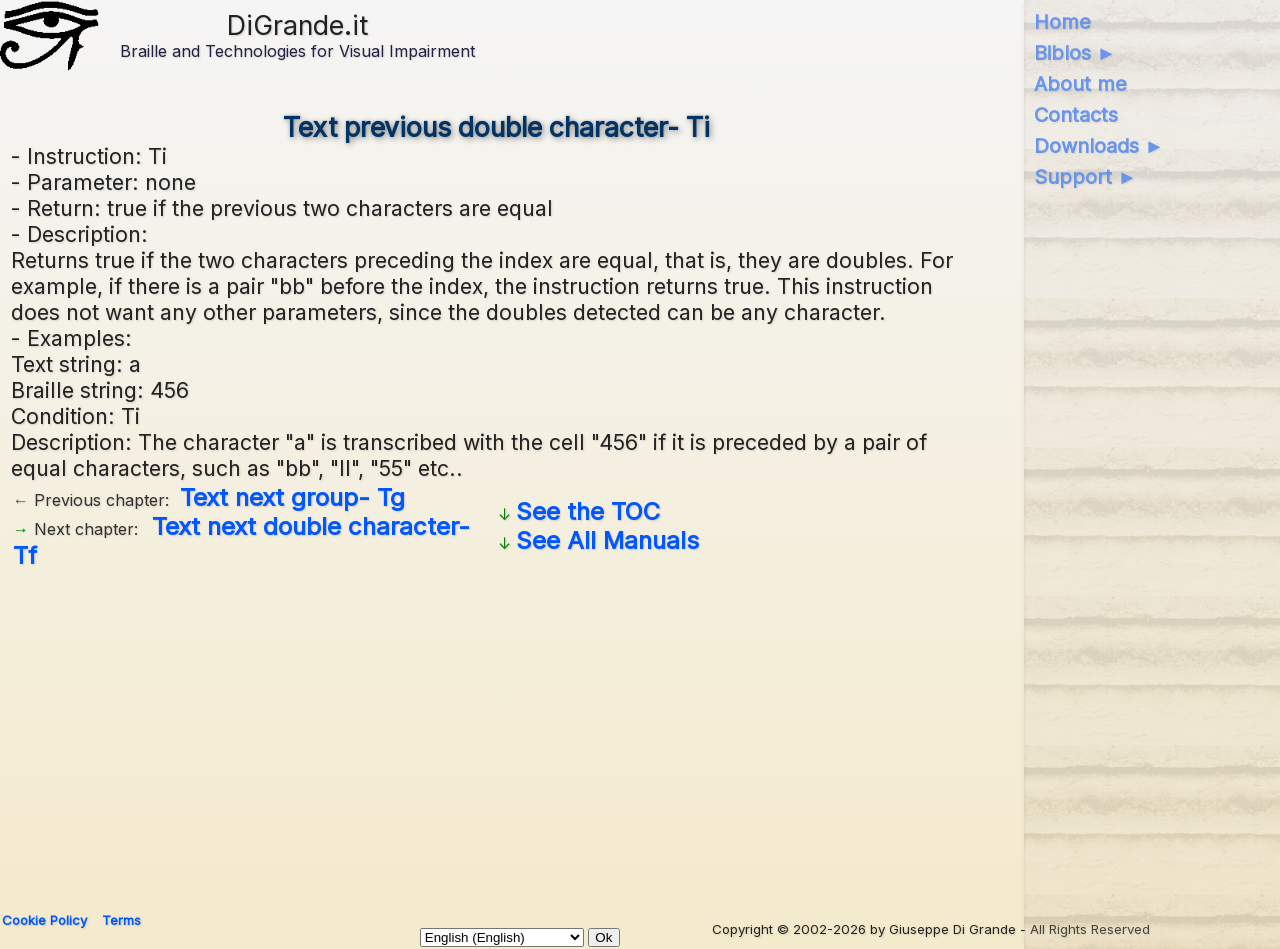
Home (1062, 22)
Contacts (1076, 115)
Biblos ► (1075, 53)
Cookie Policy (44, 920)
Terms (121, 920)
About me (1080, 84)
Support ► (1086, 177)
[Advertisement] (611, 733)
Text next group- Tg (292, 497)
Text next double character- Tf (241, 541)
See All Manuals (607, 540)
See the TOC (588, 511)
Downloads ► (1099, 146)
